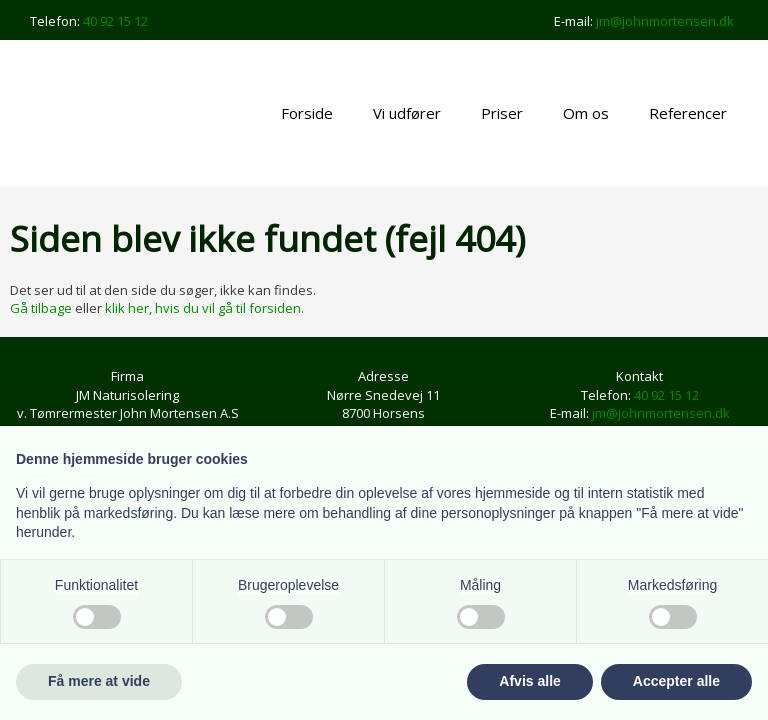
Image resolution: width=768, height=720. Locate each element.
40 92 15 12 (115, 21)
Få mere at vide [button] (99, 681)
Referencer (688, 113)
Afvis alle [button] (529, 681)
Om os (586, 113)
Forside (307, 113)
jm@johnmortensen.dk (665, 21)
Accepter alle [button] (676, 681)
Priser (502, 113)
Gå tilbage (41, 308)
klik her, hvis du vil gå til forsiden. (204, 308)
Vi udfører (407, 113)
